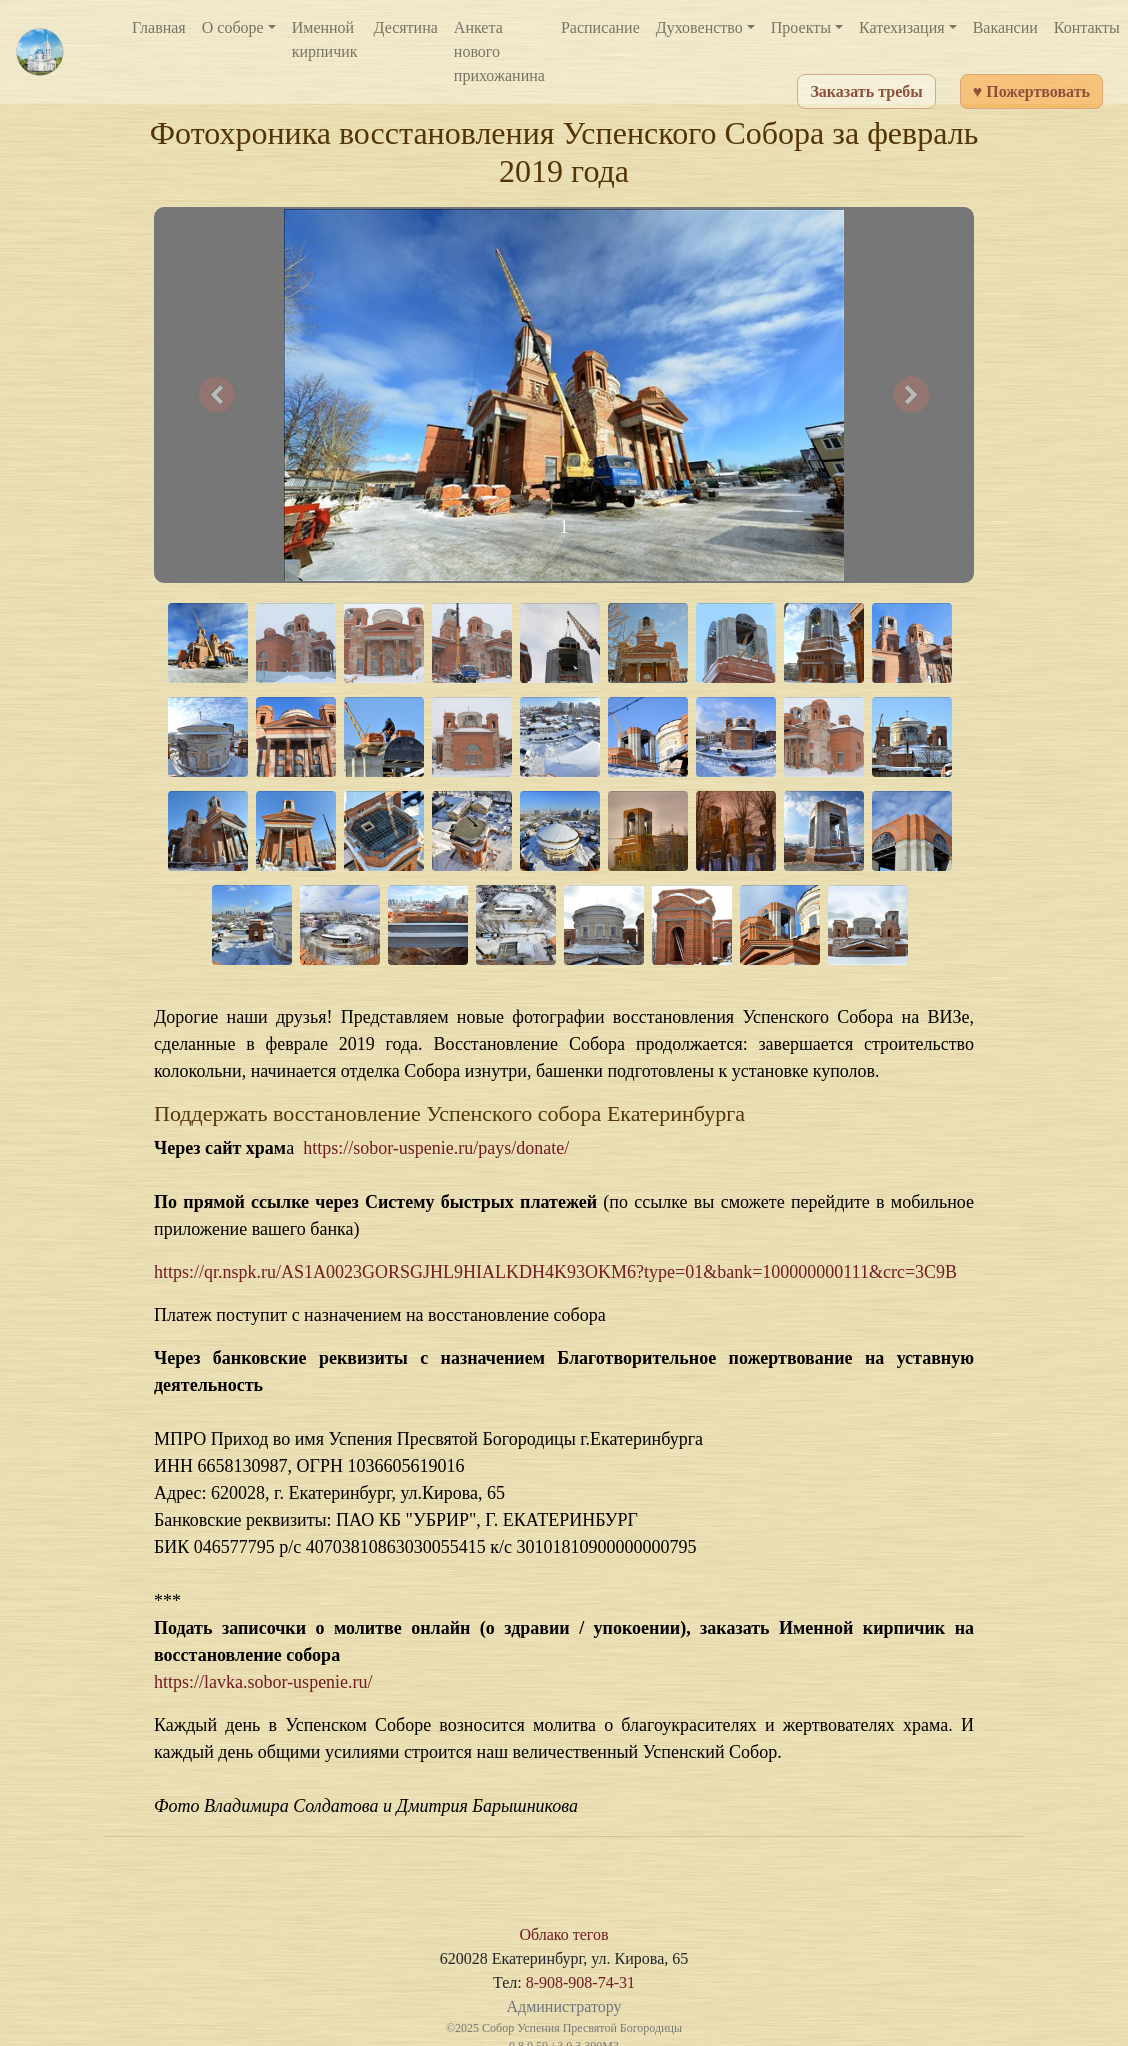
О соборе (233, 27)
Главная (159, 27)
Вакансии (1005, 27)
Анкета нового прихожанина (499, 51)
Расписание (600, 27)
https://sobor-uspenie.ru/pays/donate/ (436, 1148)
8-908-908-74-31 (580, 1982)
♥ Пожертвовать (1031, 91)
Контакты (1087, 27)
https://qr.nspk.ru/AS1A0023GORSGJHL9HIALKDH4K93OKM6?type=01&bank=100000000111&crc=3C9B (555, 1272)
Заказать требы (866, 91)
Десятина (406, 27)
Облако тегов (563, 1934)
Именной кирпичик (325, 39)
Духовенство (699, 27)
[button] (217, 395)
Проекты (801, 27)
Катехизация (902, 27)
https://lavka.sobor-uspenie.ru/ (263, 1682)
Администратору (563, 2006)
